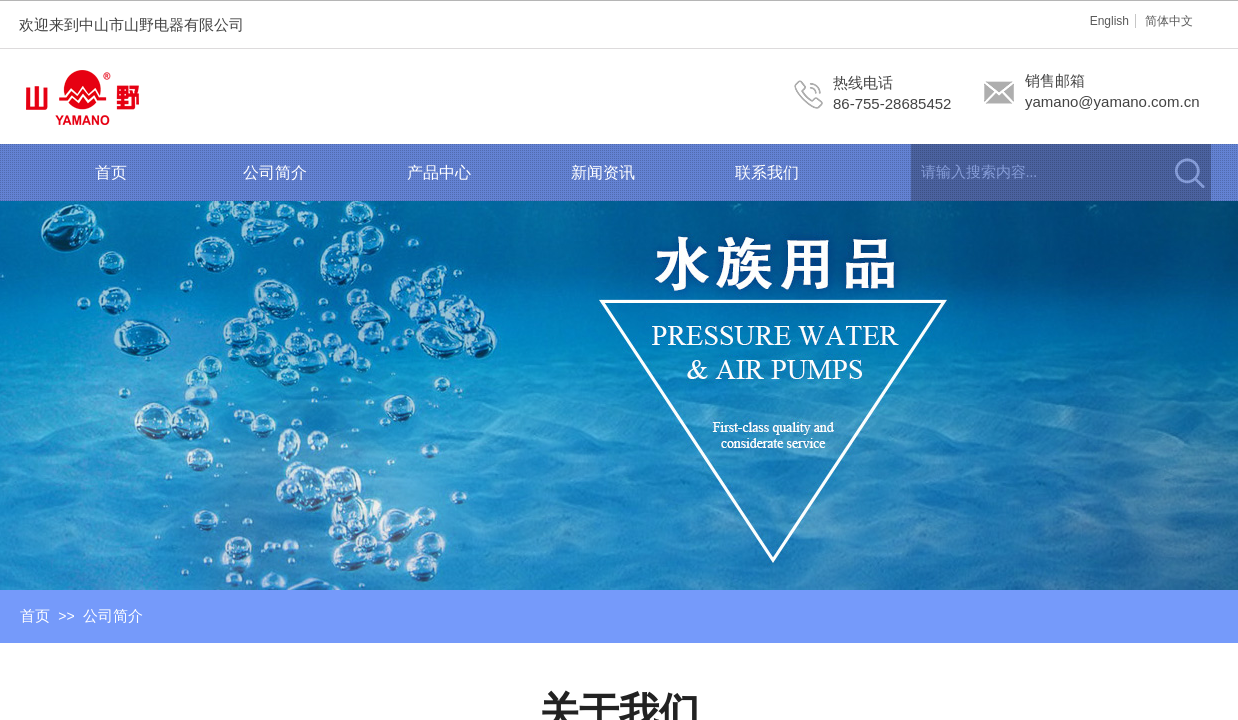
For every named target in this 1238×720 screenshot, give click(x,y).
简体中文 (1169, 21)
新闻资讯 (603, 172)
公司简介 (275, 172)
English (1109, 21)
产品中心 (439, 172)
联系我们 (767, 172)
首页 (111, 172)
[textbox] (1036, 172)
